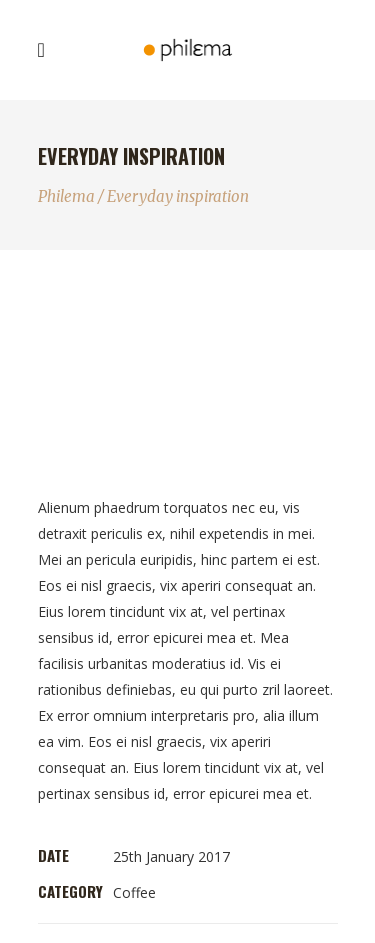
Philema (66, 196)
